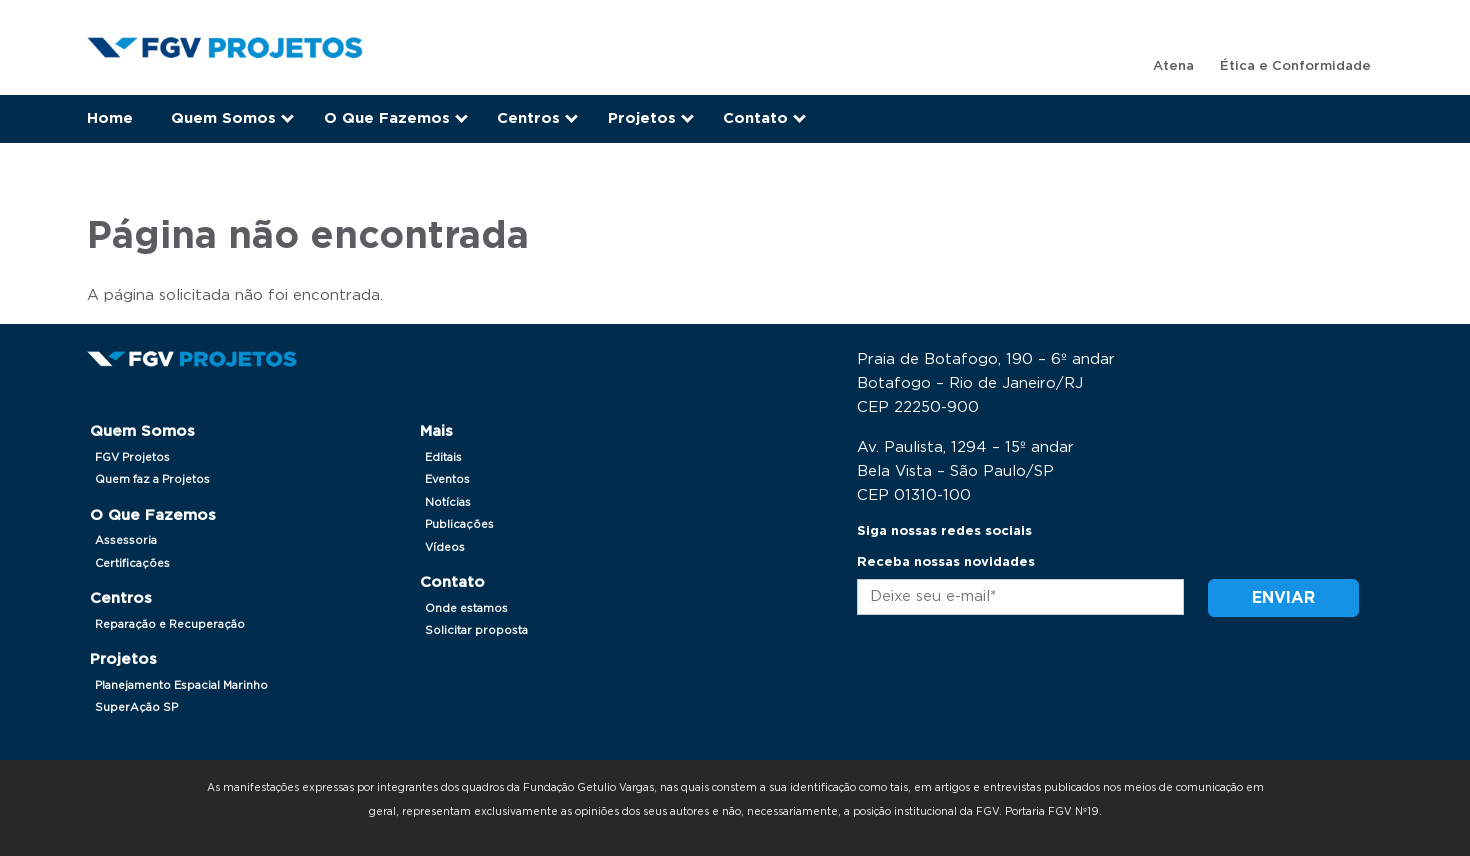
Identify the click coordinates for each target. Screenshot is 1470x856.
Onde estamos (466, 608)
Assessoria (126, 540)
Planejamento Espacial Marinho (181, 685)
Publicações (459, 524)
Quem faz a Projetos (152, 479)
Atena (1173, 66)
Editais (443, 457)
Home (110, 118)
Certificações (132, 563)
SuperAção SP (136, 707)
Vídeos (445, 547)
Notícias (448, 502)
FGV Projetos (132, 457)
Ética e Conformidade (1295, 66)
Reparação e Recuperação (170, 624)
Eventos (447, 479)
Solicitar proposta (476, 630)
